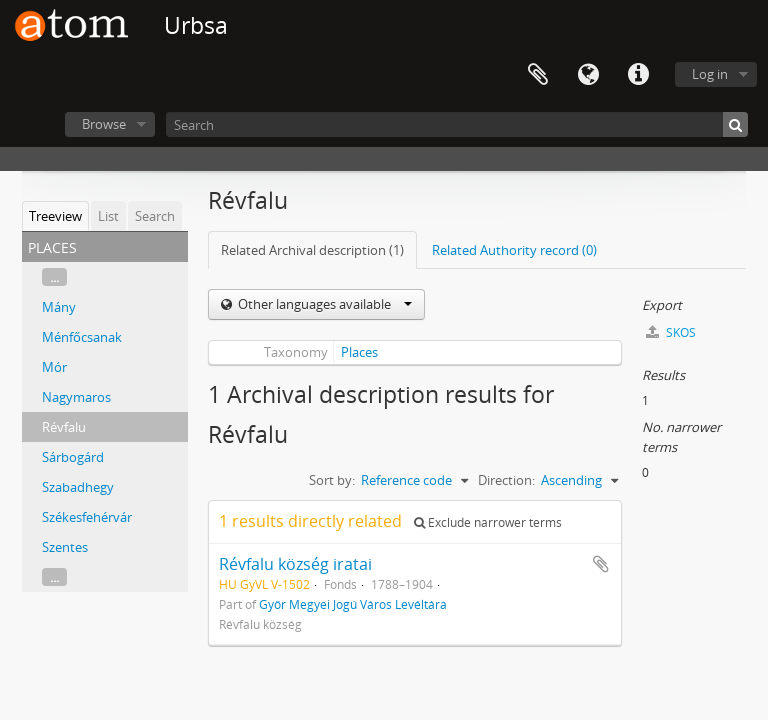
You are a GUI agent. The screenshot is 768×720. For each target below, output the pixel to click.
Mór (54, 367)
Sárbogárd (73, 457)
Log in (710, 74)
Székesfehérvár (87, 517)
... (54, 277)
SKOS (671, 332)
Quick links (638, 75)
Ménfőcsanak (82, 337)
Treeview (55, 216)
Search (155, 216)
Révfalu (64, 427)
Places (359, 352)
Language (588, 75)
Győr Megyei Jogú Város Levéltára (353, 604)
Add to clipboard (601, 564)
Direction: (506, 480)
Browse (104, 124)
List (108, 216)
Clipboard (538, 75)
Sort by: (332, 480)
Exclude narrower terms (488, 522)
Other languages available (323, 304)
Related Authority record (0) (514, 250)
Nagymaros (76, 397)
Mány (59, 307)
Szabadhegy (78, 487)
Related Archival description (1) (312, 250)
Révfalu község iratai (295, 564)
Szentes (65, 547)
